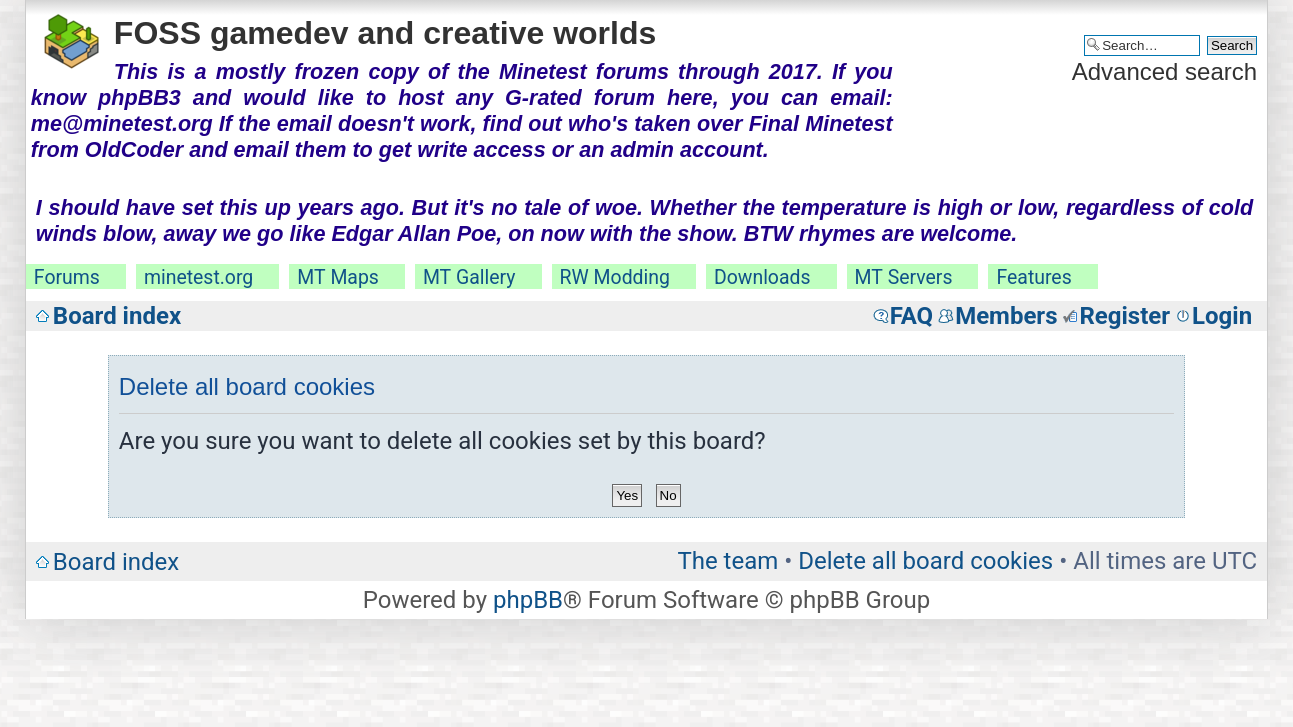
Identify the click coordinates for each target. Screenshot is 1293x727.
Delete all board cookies (925, 561)
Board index (117, 316)
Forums (67, 277)
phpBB (528, 600)
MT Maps (338, 277)
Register (1124, 316)
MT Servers (904, 277)
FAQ (911, 316)
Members (1006, 316)
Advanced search (1164, 71)
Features (1033, 277)
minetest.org (198, 277)
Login (1222, 316)
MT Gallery (469, 277)
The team (727, 561)
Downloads (762, 277)
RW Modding (615, 277)
